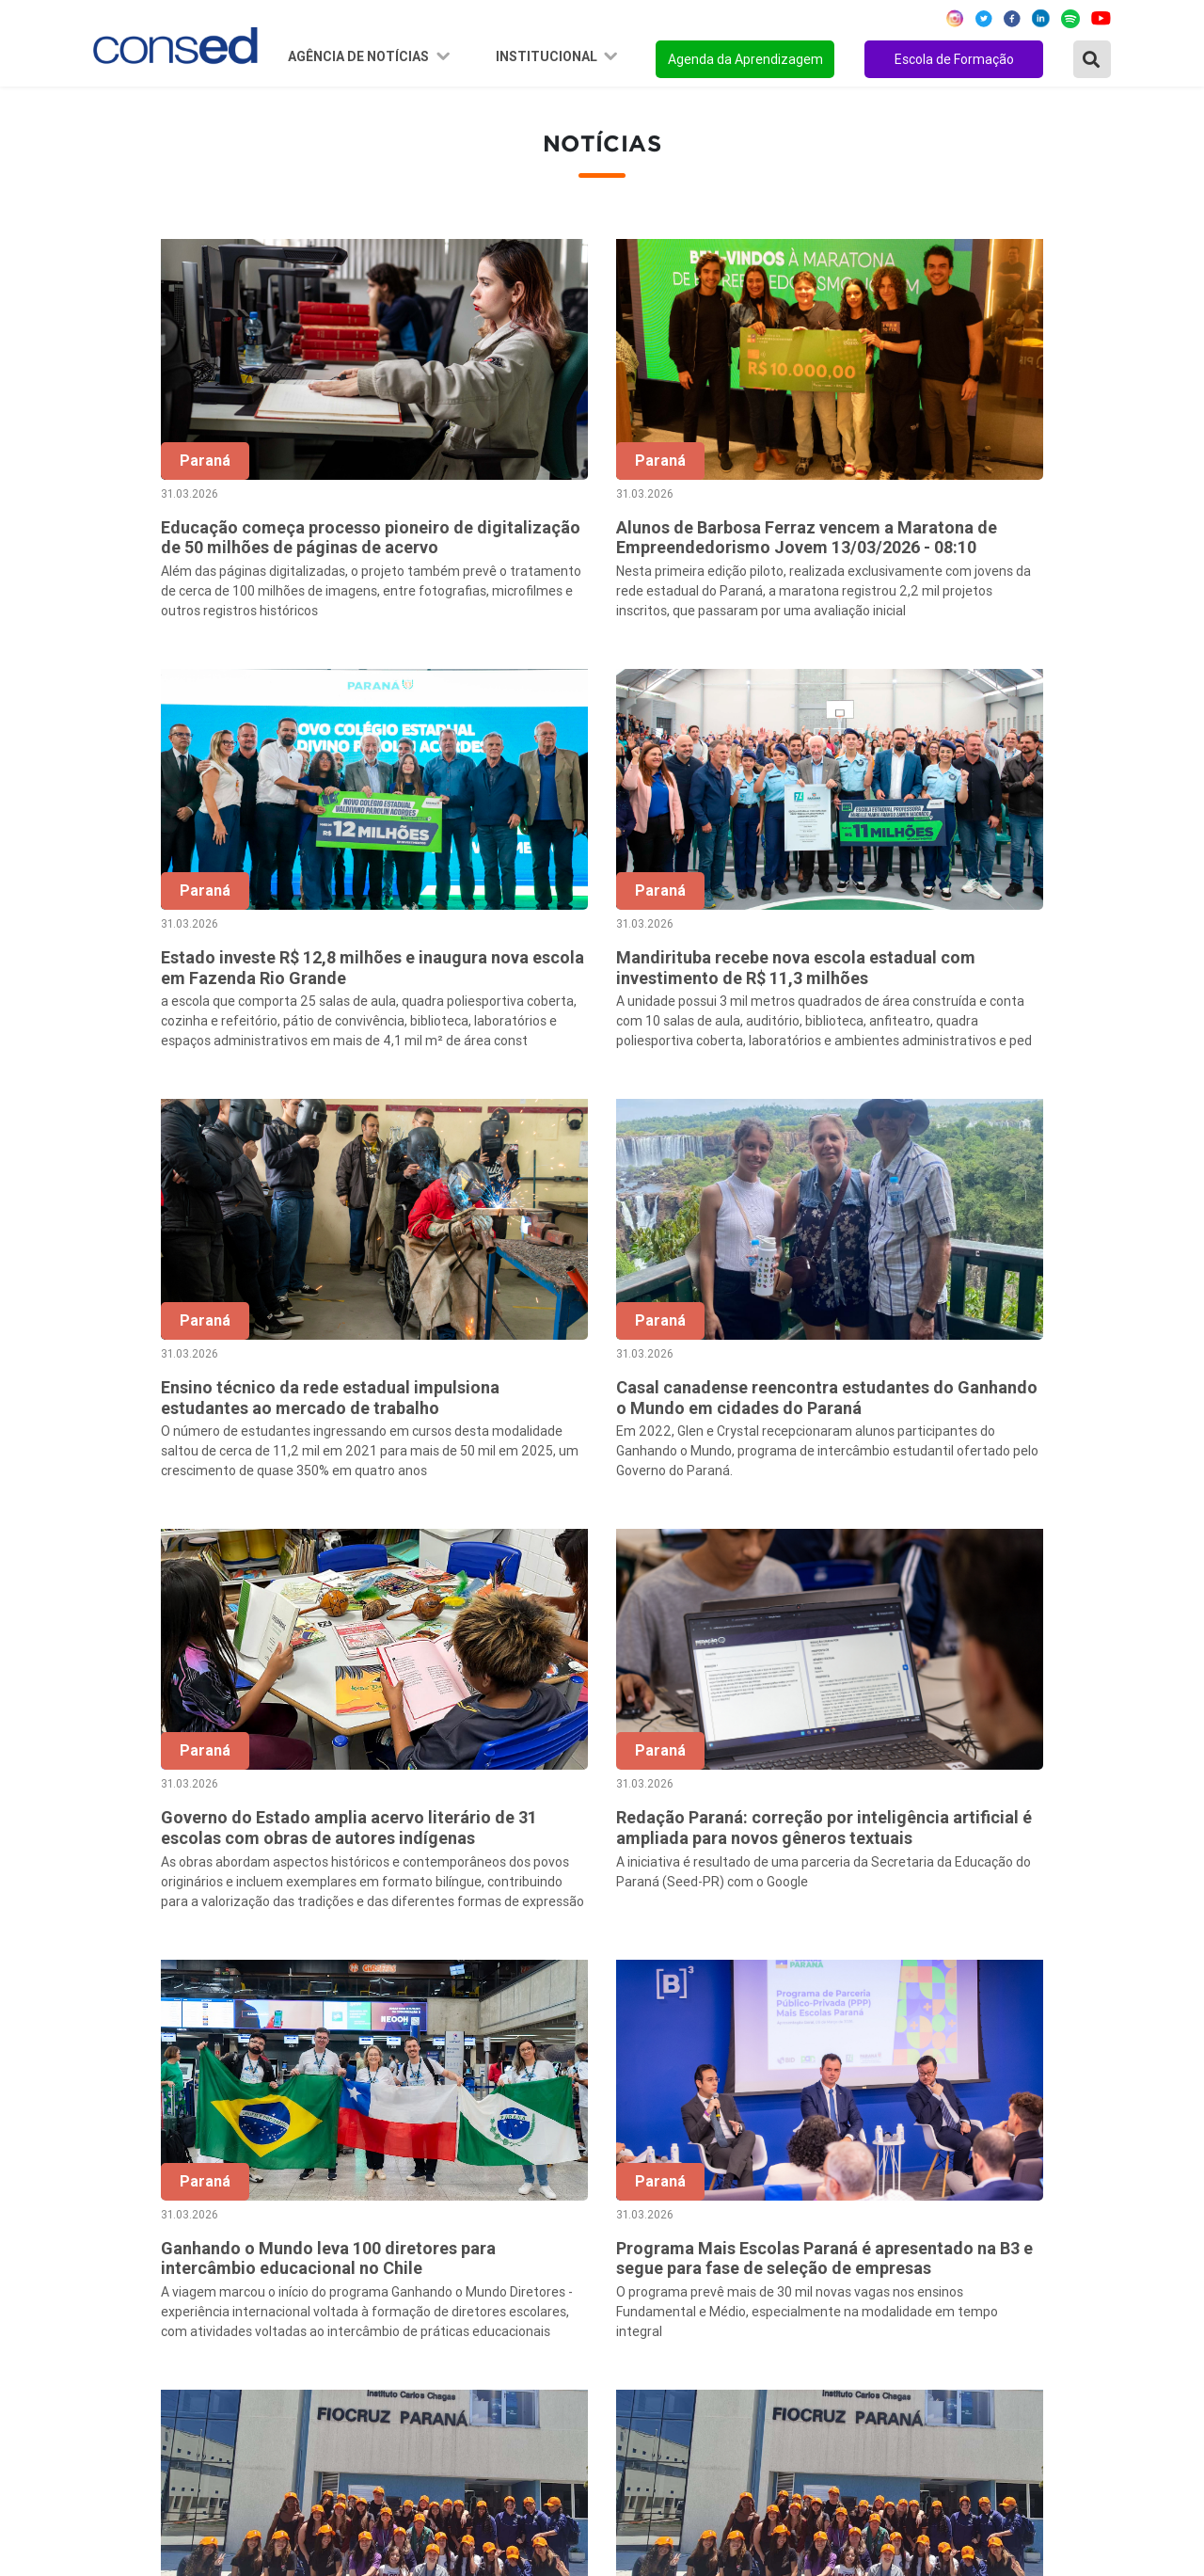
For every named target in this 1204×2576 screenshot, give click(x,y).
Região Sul (129, 2270)
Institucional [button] (548, 56)
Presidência (475, 2219)
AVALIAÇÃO (834, 2397)
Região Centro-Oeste (163, 2219)
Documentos (479, 2295)
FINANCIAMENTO (854, 2270)
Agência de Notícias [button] (360, 56)
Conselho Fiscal (488, 2244)
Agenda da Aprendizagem (745, 59)
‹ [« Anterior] (551, 1976)
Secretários (475, 2194)
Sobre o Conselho (494, 2168)
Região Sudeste (146, 2244)
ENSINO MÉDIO (847, 2295)
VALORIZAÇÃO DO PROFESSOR (900, 2244)
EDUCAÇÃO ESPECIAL (869, 2346)
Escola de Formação (954, 59)
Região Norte (137, 2168)
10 (946, 1976)
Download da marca (501, 2321)
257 (1065, 1976)
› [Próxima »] (1104, 1976)
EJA (807, 2371)
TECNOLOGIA (840, 2321)
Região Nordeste (149, 2194)
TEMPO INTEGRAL (858, 2219)
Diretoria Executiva (499, 2270)
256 (1025, 1976)
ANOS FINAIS (840, 2194)
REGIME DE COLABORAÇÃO (887, 2168)
